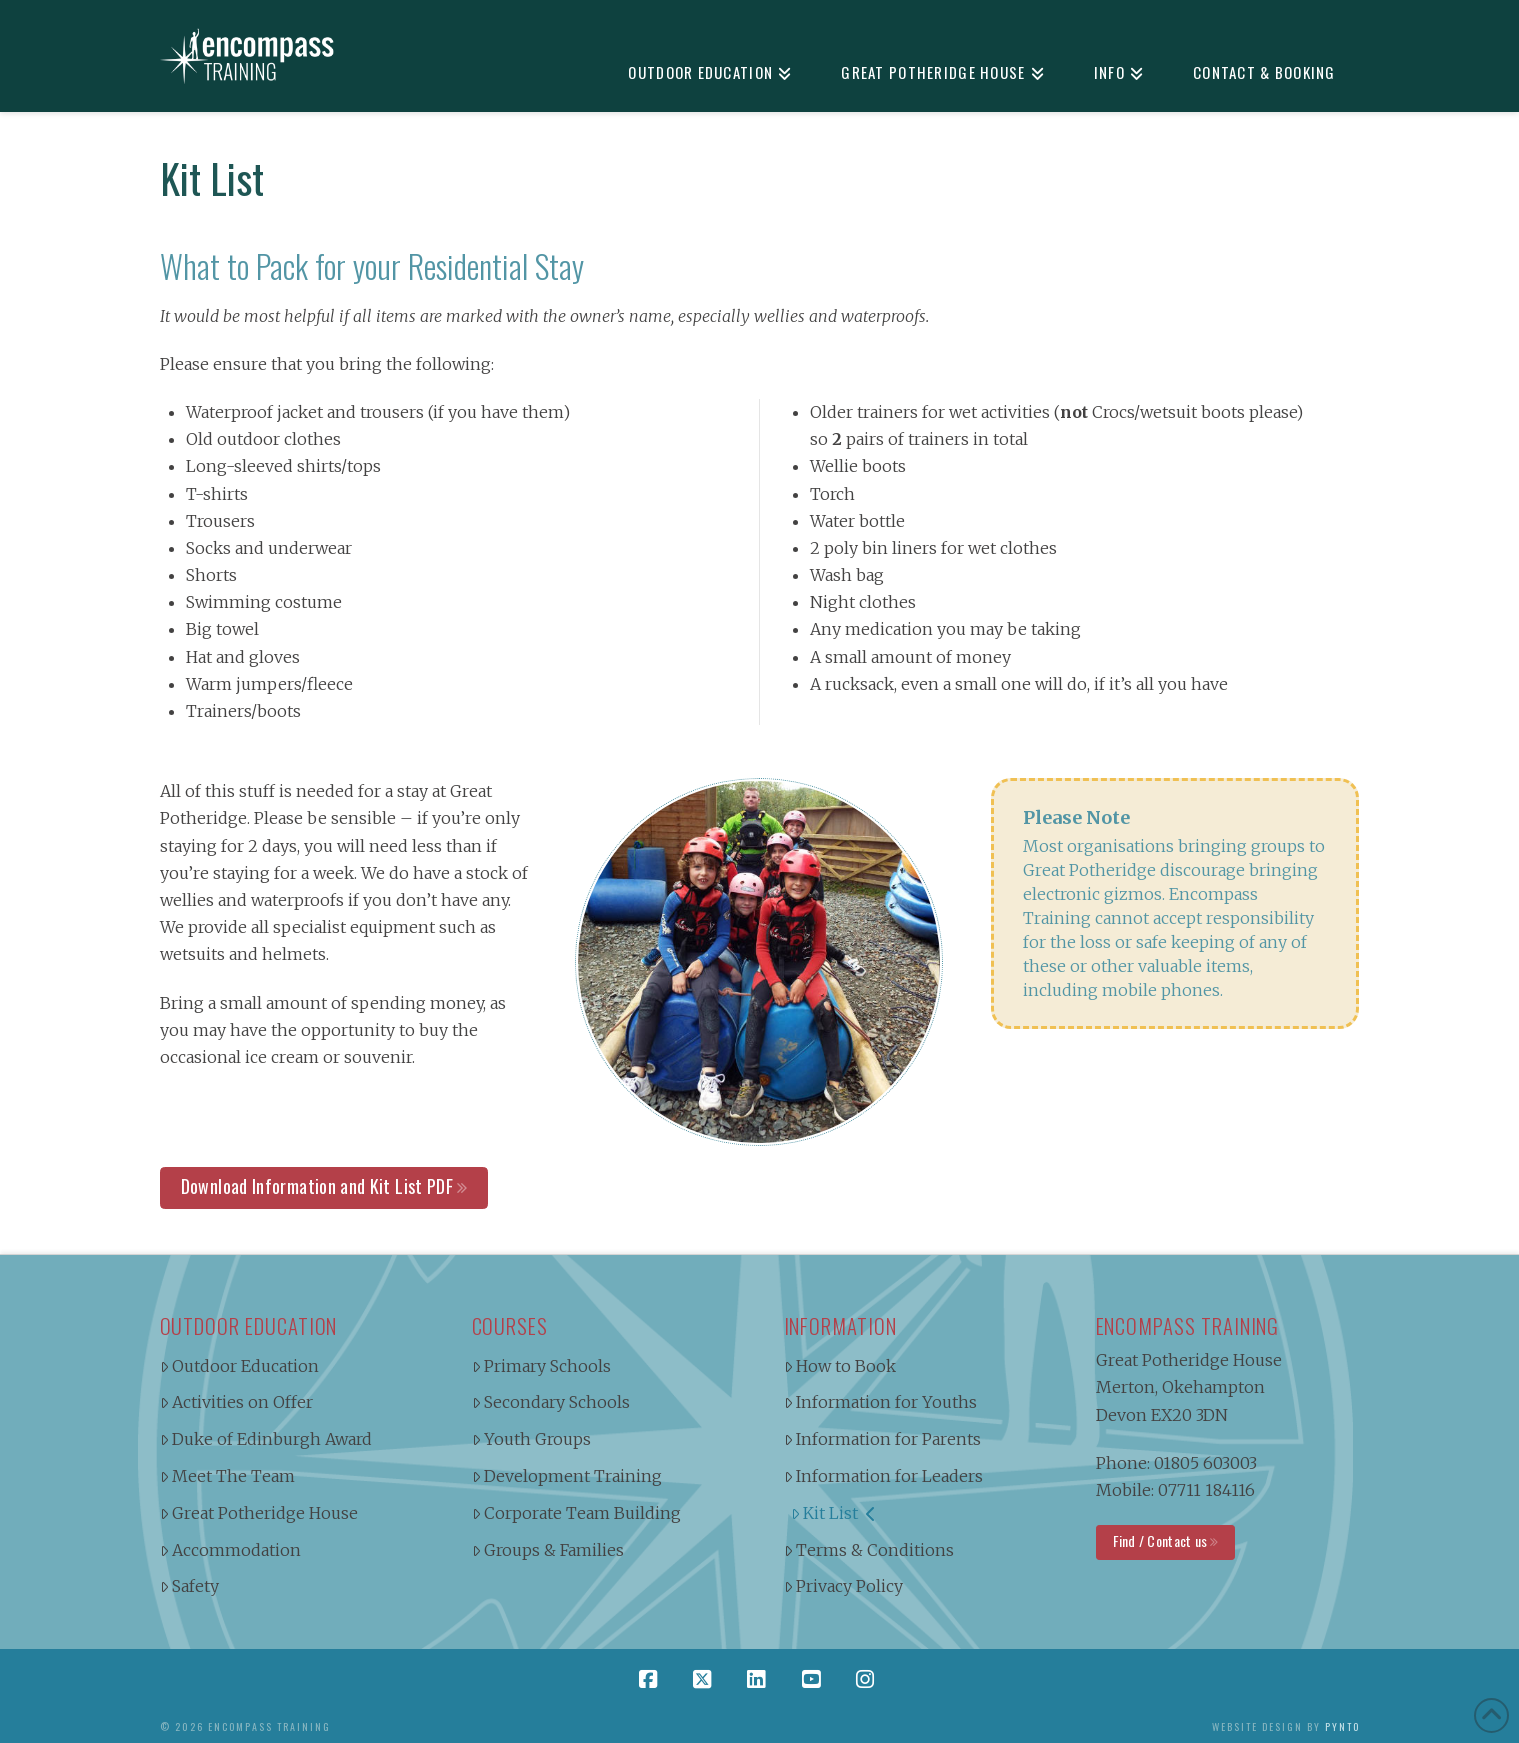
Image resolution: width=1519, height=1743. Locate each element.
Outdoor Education (240, 1366)
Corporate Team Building (577, 1513)
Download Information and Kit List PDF (317, 1186)
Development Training (567, 1476)
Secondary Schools (551, 1402)
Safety (190, 1586)
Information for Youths (881, 1402)
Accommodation (231, 1550)
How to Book (840, 1366)
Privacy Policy (844, 1586)
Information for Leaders (884, 1476)
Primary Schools (542, 1366)
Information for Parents (883, 1439)
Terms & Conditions (869, 1550)
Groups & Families (548, 1550)
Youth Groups (532, 1439)
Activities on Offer (237, 1402)
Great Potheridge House (259, 1513)
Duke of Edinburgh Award (266, 1439)
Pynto (1342, 1726)
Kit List (833, 1513)
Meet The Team (228, 1476)
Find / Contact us (1160, 1540)
